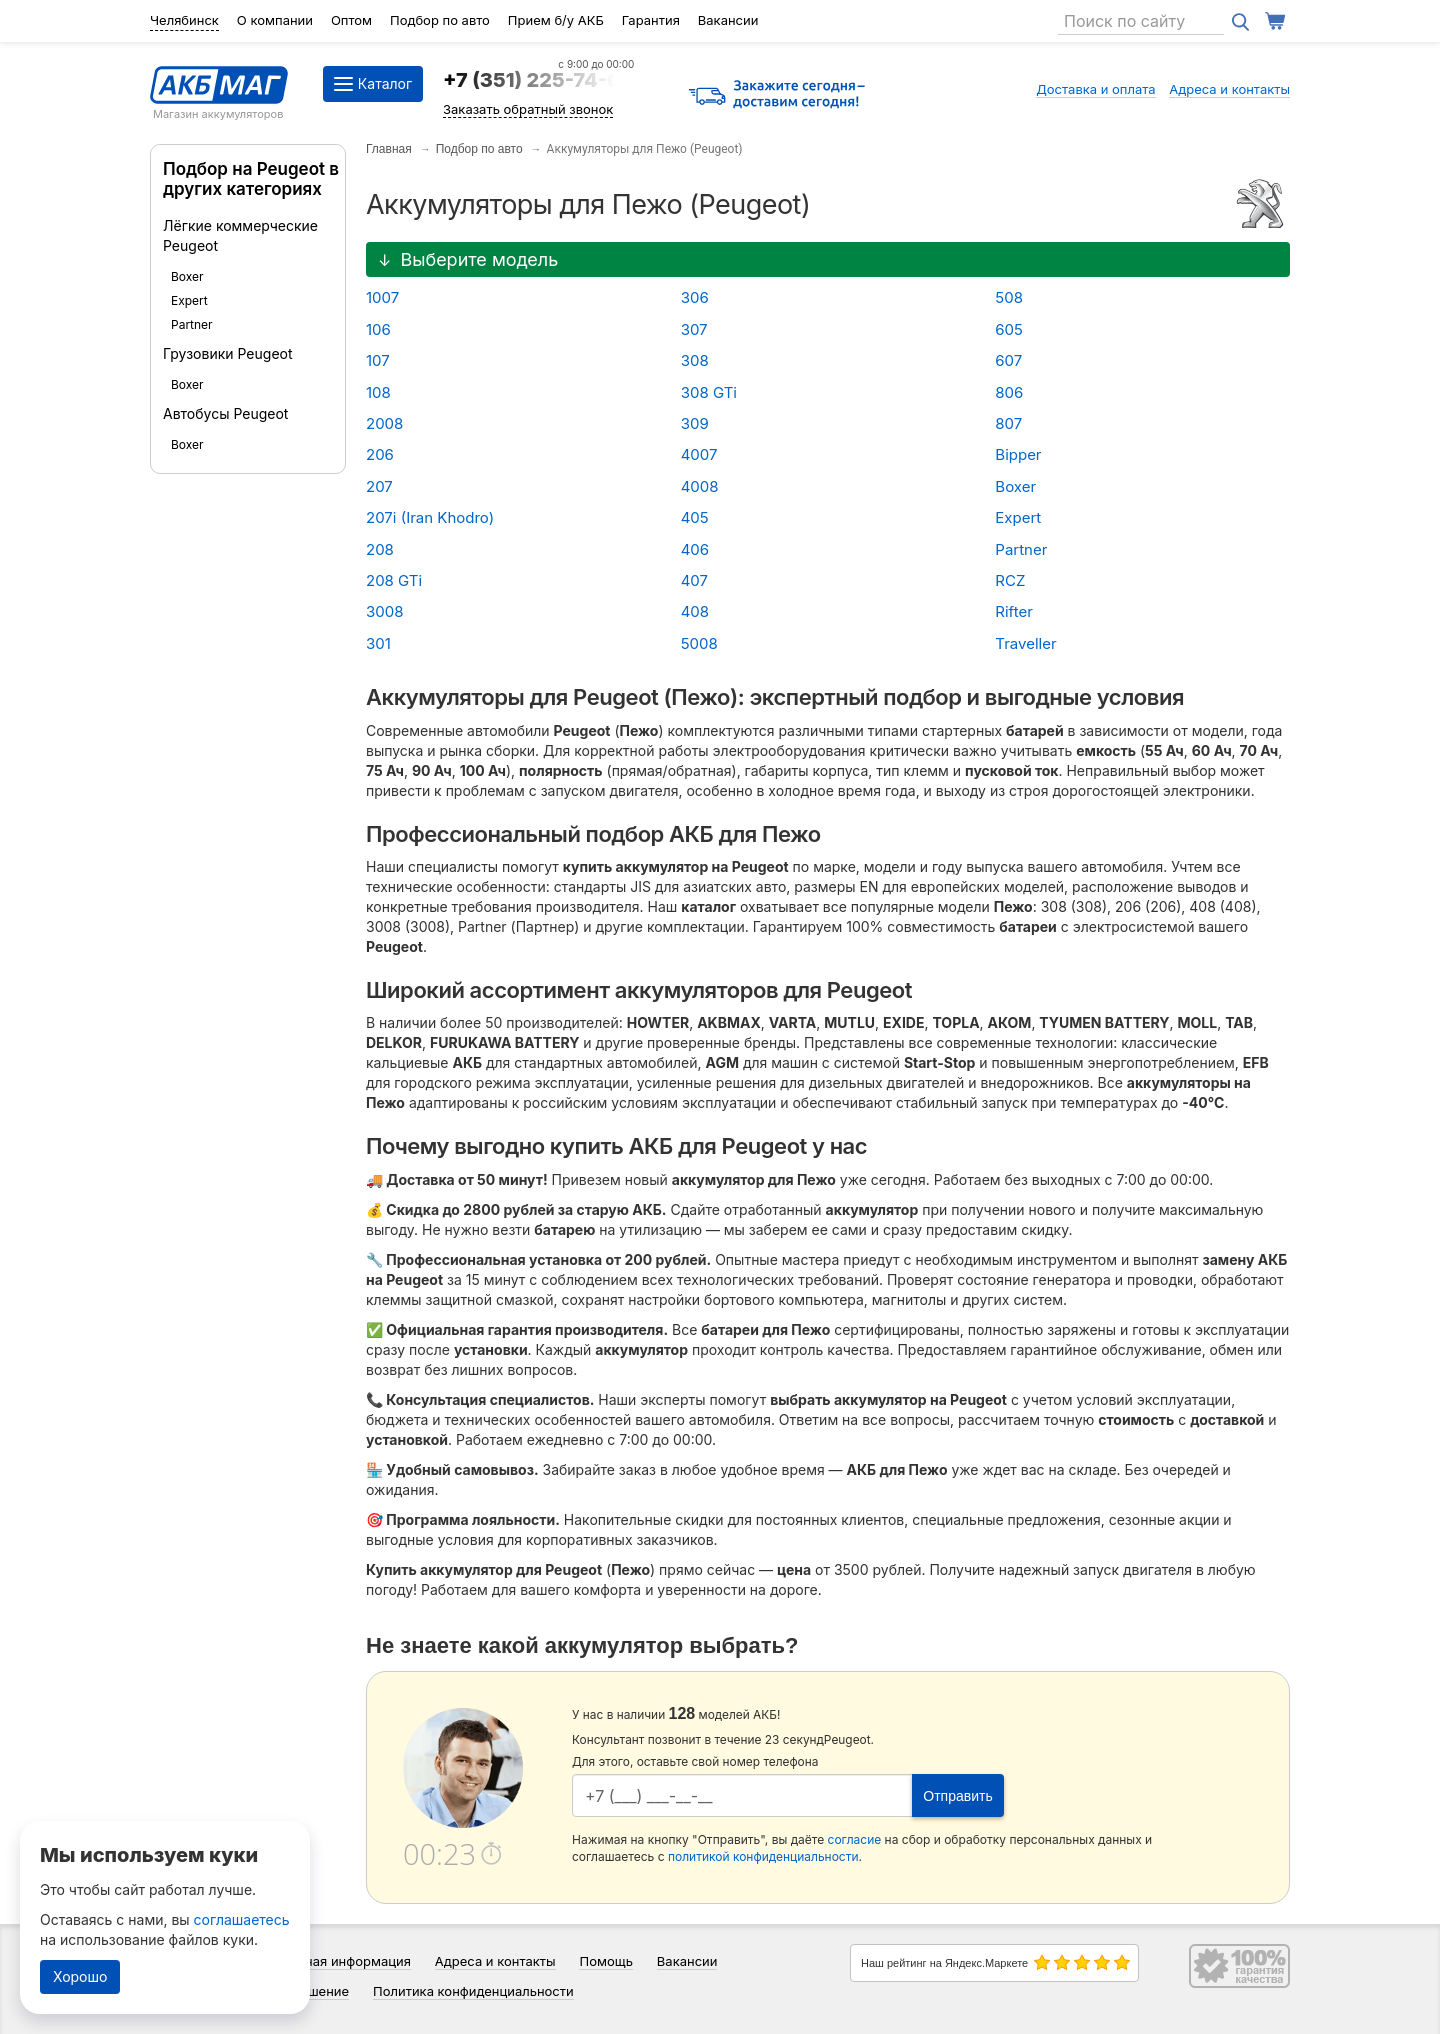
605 (1009, 329)
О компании (275, 20)
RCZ (1010, 580)
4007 (699, 454)
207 (379, 486)
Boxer (187, 276)
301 (378, 643)
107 (378, 360)
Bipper (1018, 454)
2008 (384, 423)
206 (380, 454)
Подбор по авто (440, 20)
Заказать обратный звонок (528, 109)
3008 (384, 611)
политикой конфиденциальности (763, 1856)
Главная (389, 149)
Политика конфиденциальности (473, 1991)
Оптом (351, 20)
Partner (192, 324)
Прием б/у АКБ (556, 20)
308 (695, 360)
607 (1008, 360)
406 (695, 549)
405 (695, 517)
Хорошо (80, 1976)
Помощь (605, 1961)
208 (380, 549)
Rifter (1013, 611)
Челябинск (184, 20)
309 (695, 423)
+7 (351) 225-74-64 (538, 80)
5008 (699, 643)
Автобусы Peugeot (225, 413)
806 (1009, 392)
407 (694, 580)
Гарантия (651, 20)
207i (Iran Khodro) (430, 517)
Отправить (957, 1796)
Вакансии (728, 20)
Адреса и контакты (1229, 89)
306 (695, 297)
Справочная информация (330, 1961)
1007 (382, 297)
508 (1009, 297)
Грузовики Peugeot (228, 353)
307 (694, 329)
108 (378, 392)
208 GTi (394, 580)
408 (695, 611)
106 (378, 329)
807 (1008, 423)
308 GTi (709, 392)
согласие (855, 1839)
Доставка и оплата (1096, 89)
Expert (189, 300)
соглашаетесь (242, 1919)
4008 (700, 486)
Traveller (1025, 643)
